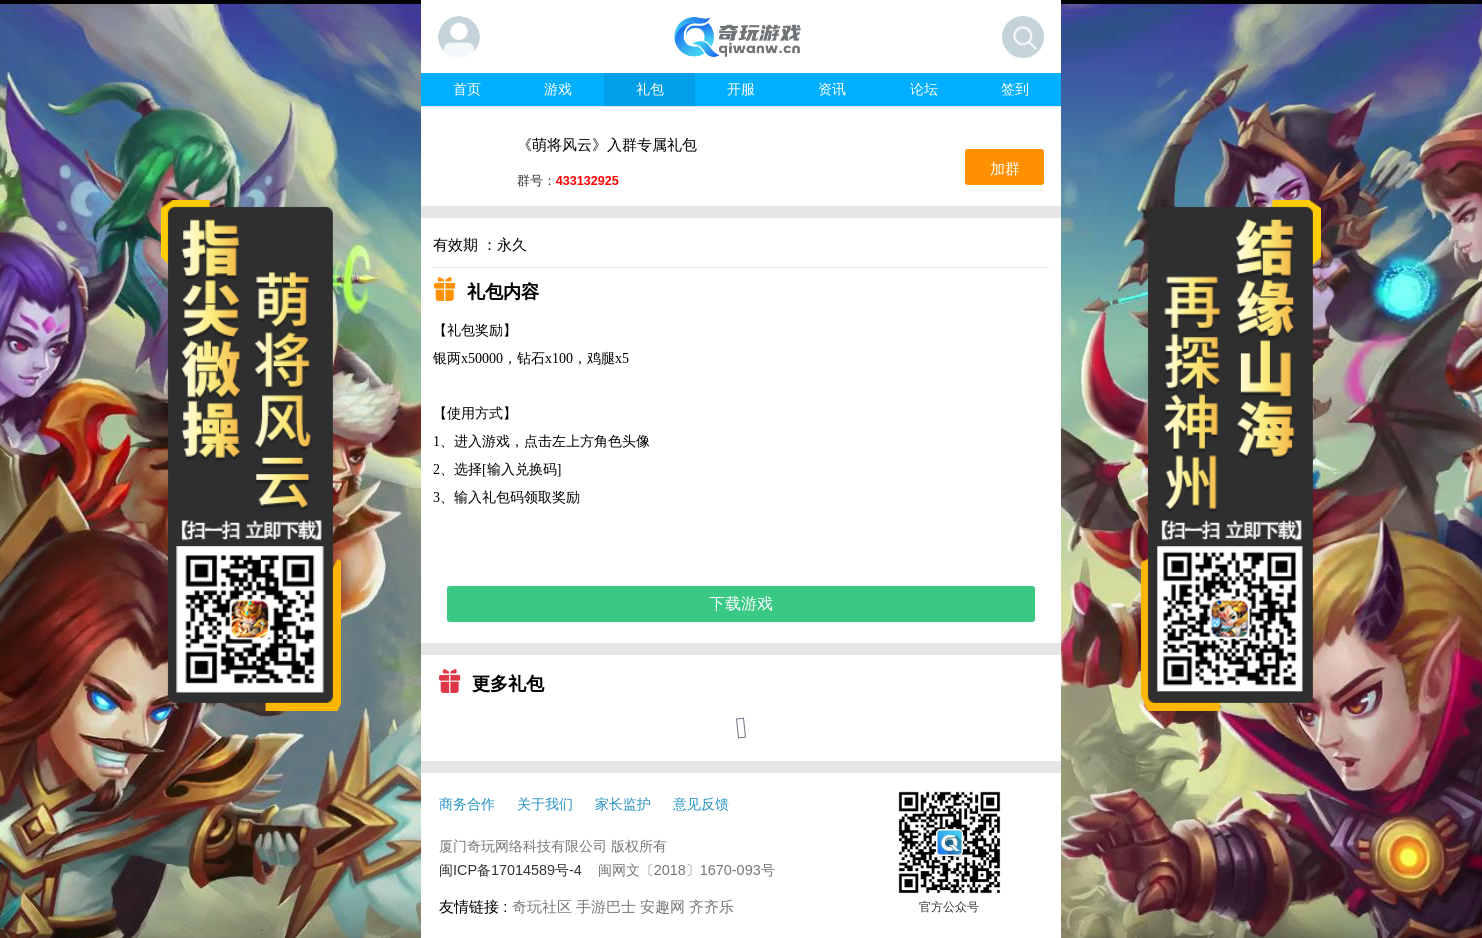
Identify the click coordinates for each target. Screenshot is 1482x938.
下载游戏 (741, 603)
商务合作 (467, 804)
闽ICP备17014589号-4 (510, 870)
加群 (1005, 168)
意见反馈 (701, 804)
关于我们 (545, 804)
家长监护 (623, 804)
